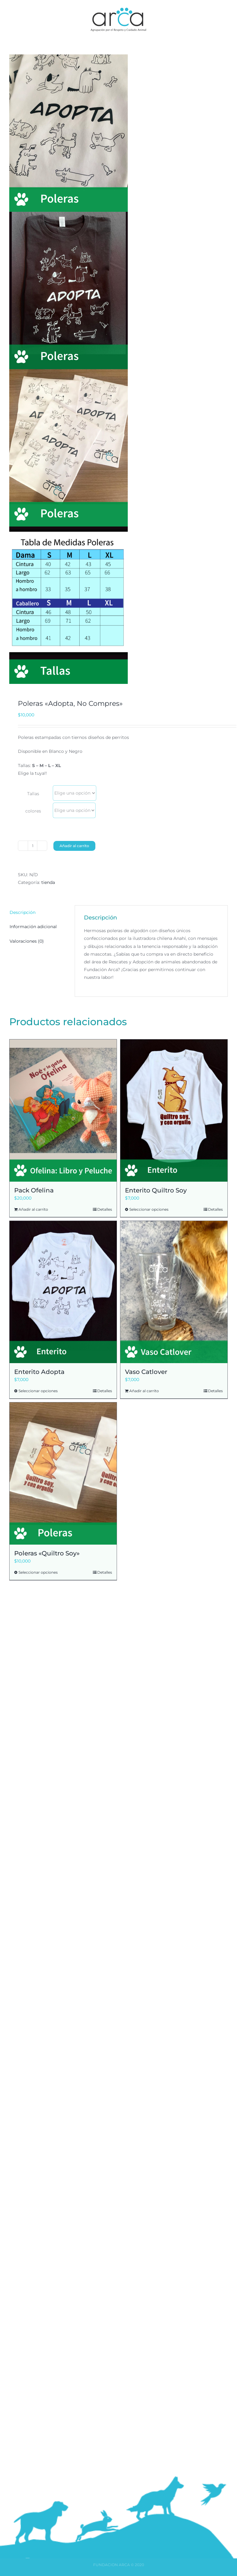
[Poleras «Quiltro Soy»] (63, 1473)
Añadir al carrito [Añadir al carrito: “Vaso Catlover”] (144, 1390)
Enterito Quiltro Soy (156, 1190)
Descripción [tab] (22, 912)
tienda (48, 882)
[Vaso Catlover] (173, 1292)
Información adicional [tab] (33, 926)
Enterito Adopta (39, 1371)
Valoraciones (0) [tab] (27, 941)
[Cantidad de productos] (32, 846)
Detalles (104, 1209)
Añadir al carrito (74, 845)
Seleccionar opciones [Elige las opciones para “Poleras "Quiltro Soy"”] (38, 1572)
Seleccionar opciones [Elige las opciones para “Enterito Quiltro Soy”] (148, 1209)
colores (33, 811)
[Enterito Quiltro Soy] (173, 1110)
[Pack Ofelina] (63, 1110)
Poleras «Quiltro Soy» (47, 1553)
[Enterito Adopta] (63, 1292)
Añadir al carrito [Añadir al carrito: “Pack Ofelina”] (33, 1209)
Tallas (33, 793)
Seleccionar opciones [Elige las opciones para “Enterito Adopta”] (38, 1390)
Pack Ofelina (34, 1190)
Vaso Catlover (146, 1371)
